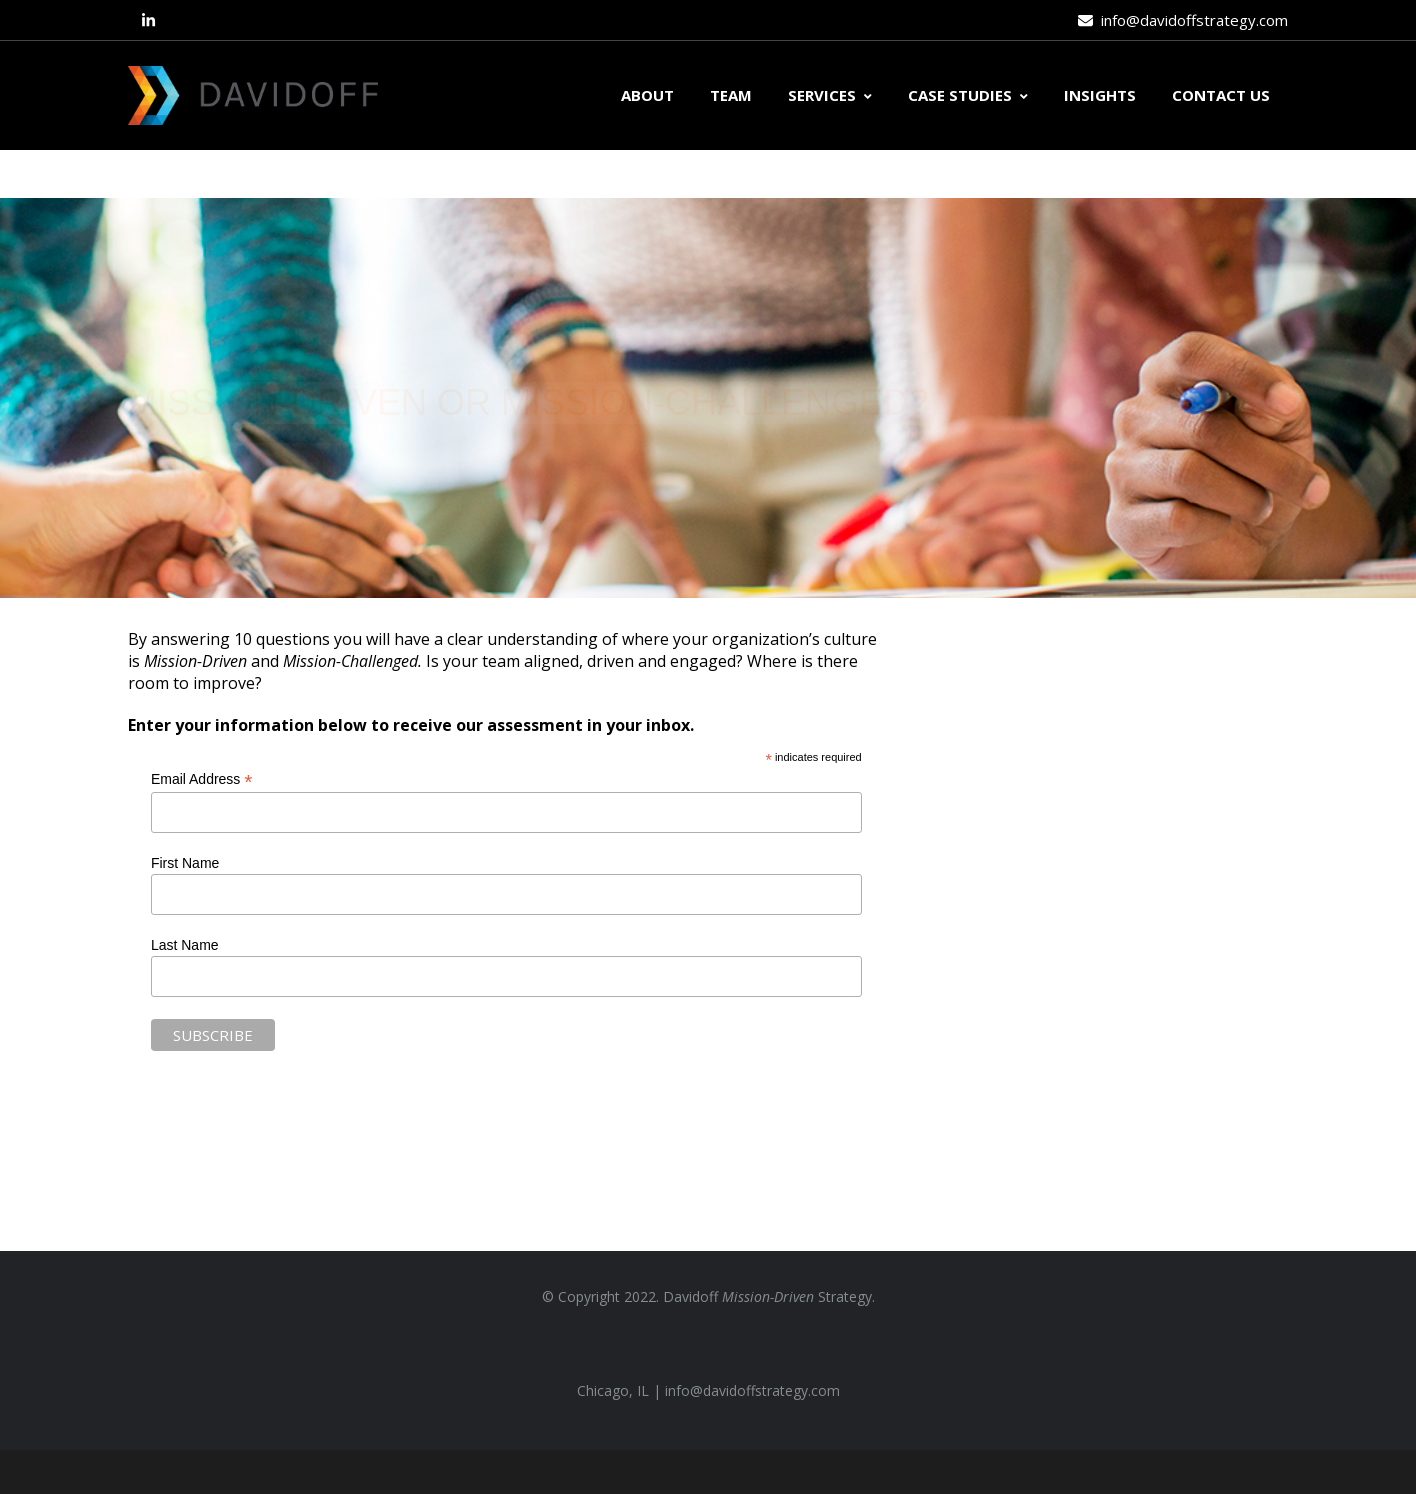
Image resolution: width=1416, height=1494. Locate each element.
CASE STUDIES (968, 95)
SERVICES (830, 95)
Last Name (185, 945)
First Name (185, 863)
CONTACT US (1221, 95)
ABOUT (647, 95)
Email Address (202, 779)
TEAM (731, 95)
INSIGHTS (1100, 95)
